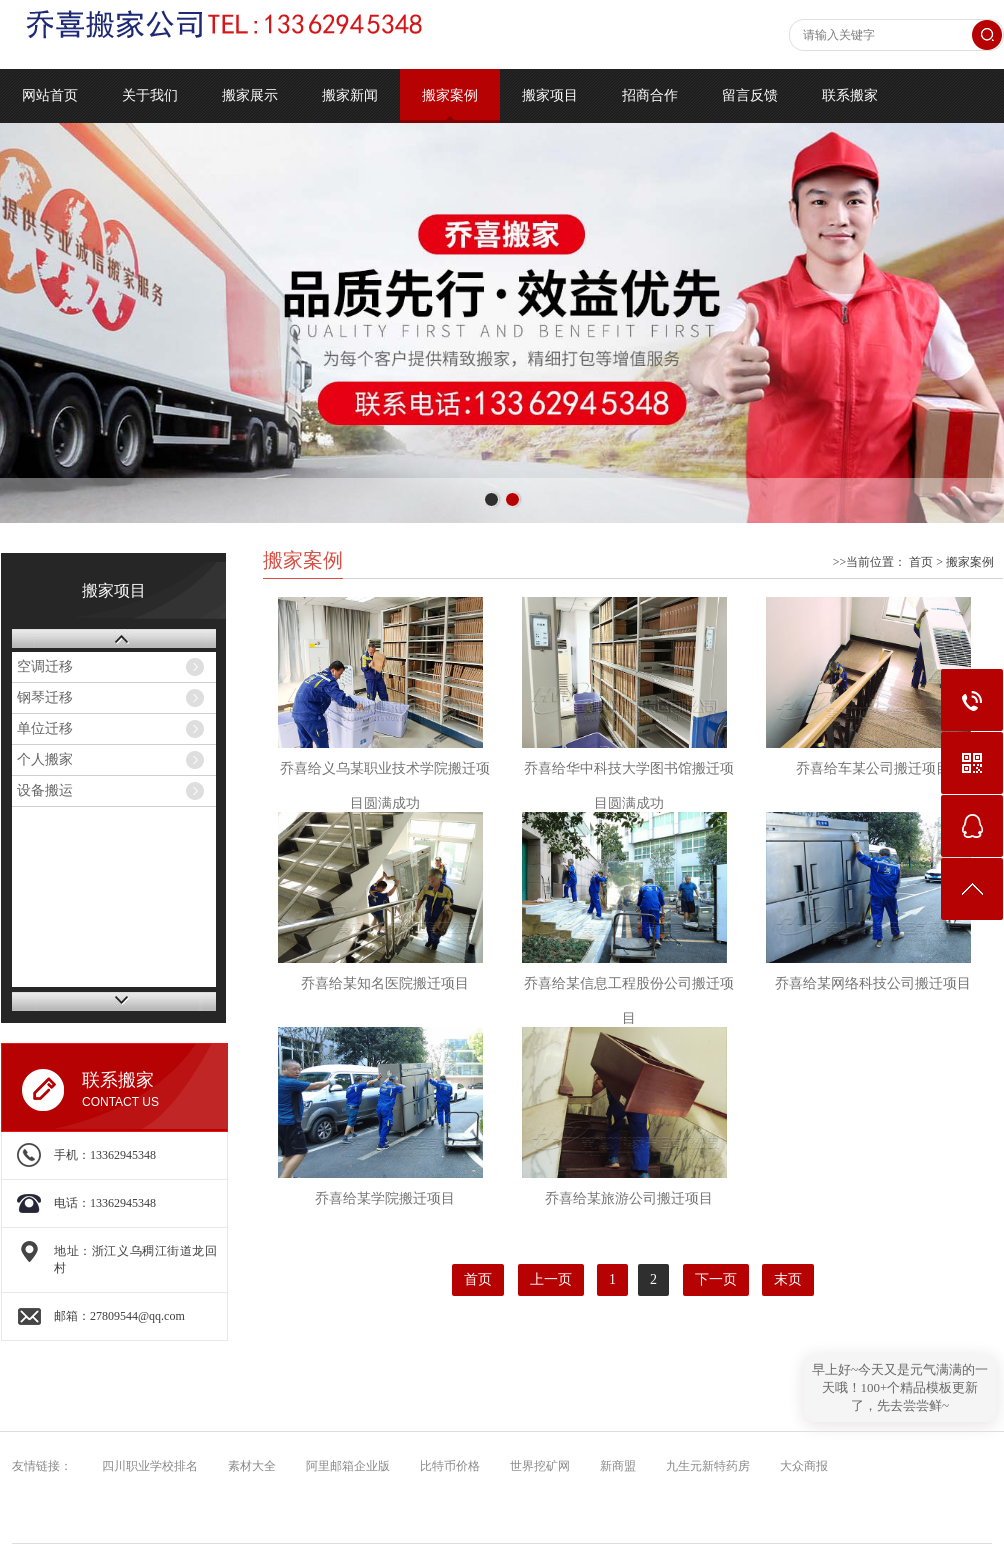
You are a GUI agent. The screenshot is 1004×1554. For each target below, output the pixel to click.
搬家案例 (450, 95)
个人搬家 (45, 759)
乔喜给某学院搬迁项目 (385, 1198)
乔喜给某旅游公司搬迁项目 (629, 1198)
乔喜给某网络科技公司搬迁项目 (873, 983)
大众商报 (799, 1466)
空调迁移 (45, 666)
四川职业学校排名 (145, 1466)
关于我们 (150, 95)
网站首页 (50, 95)
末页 (788, 1279)
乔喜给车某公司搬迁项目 (873, 768)
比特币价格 (445, 1466)
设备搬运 (45, 790)
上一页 (551, 1279)
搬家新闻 (350, 95)
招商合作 (650, 95)
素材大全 (247, 1466)
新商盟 (613, 1466)
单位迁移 (45, 728)
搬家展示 (250, 95)
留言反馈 (750, 95)
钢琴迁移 (45, 697)
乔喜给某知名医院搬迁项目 (385, 983)
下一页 (716, 1279)
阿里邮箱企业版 (343, 1466)
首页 (921, 562)
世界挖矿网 (535, 1466)
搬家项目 (550, 95)
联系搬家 (850, 95)
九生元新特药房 (703, 1466)
